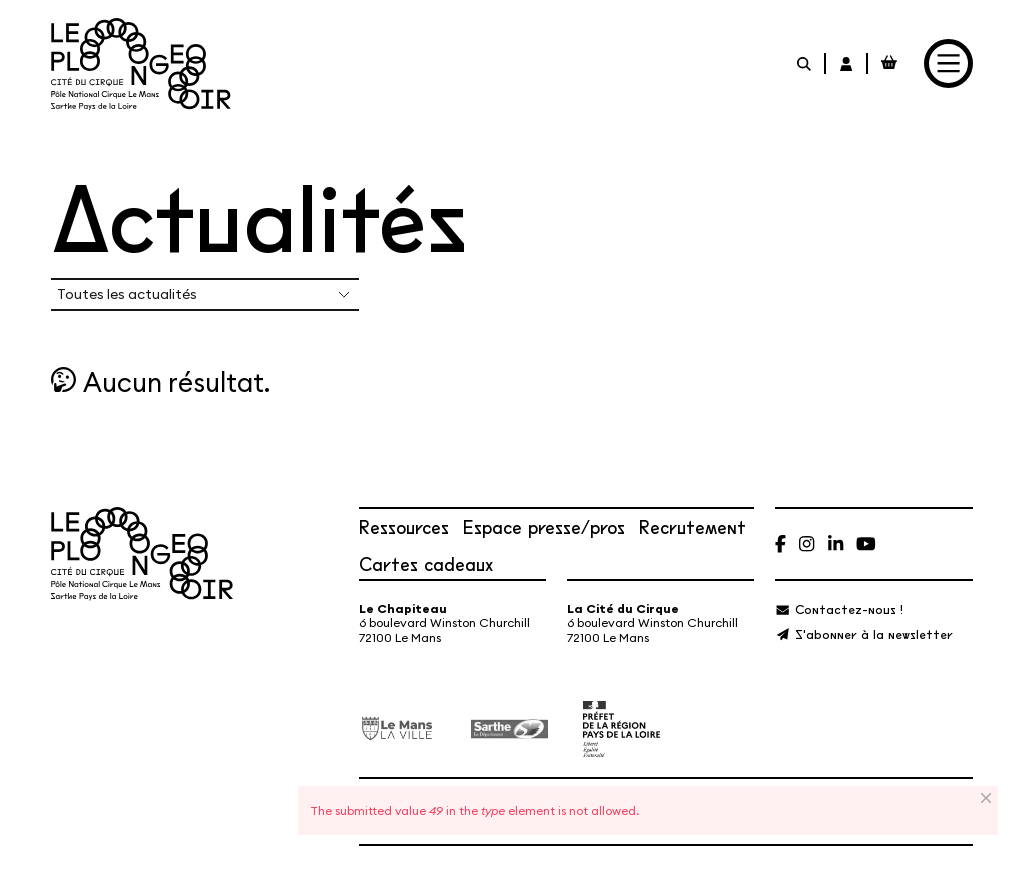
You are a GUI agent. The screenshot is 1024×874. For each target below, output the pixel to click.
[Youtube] (866, 543)
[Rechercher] (805, 63)
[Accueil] (141, 64)
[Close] (987, 798)
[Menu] (948, 63)
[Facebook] (780, 543)
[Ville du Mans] (397, 728)
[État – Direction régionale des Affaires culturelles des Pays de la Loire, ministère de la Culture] (621, 729)
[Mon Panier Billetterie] (889, 63)
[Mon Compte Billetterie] (847, 63)
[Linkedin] (835, 543)
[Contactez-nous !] (838, 608)
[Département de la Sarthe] (509, 729)
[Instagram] (806, 543)
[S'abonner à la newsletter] (863, 633)
